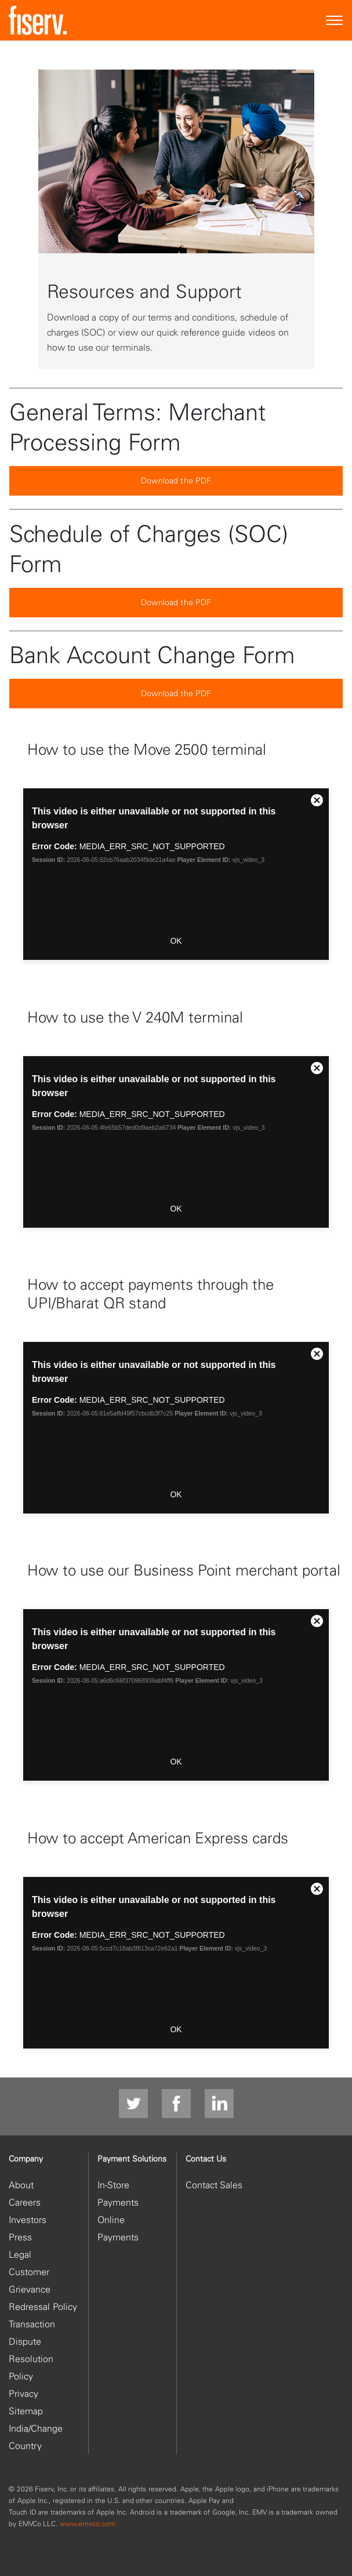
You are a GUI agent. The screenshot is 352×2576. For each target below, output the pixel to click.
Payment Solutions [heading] (132, 2158)
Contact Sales (214, 2185)
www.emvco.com (87, 2523)
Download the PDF (176, 480)
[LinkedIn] (219, 2104)
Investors (27, 2219)
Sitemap (26, 2411)
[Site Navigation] (334, 20)
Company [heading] (26, 2158)
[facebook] (176, 2104)
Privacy (23, 2393)
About (21, 2185)
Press (20, 2237)
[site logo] (38, 20)
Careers (25, 2202)
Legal (20, 2254)
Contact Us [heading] (206, 2158)
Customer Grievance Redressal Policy (43, 2289)
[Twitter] (133, 2104)
